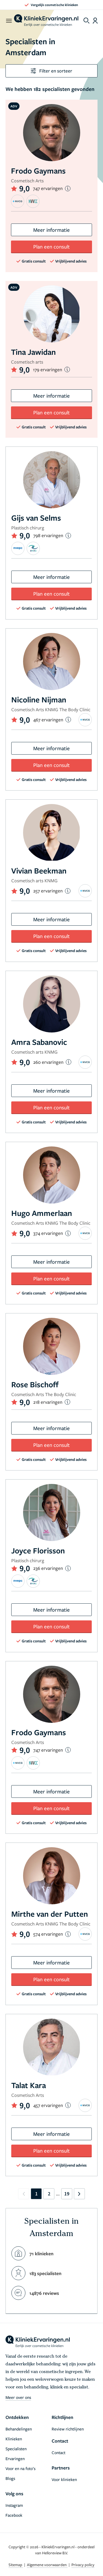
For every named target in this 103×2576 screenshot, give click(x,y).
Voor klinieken (64, 2479)
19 (66, 2193)
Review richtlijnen (68, 2429)
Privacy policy (82, 2564)
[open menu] (8, 20)
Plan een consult (51, 246)
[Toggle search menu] (86, 21)
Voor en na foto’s (20, 2468)
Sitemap (16, 2564)
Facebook (13, 2515)
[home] (46, 20)
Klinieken (13, 2438)
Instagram (14, 2505)
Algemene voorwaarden (47, 2564)
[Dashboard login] (95, 21)
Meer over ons (18, 2397)
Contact (58, 2452)
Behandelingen (18, 2429)
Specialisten (16, 2448)
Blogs (10, 2478)
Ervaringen (15, 2458)
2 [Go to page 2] (49, 2193)
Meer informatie (51, 229)
